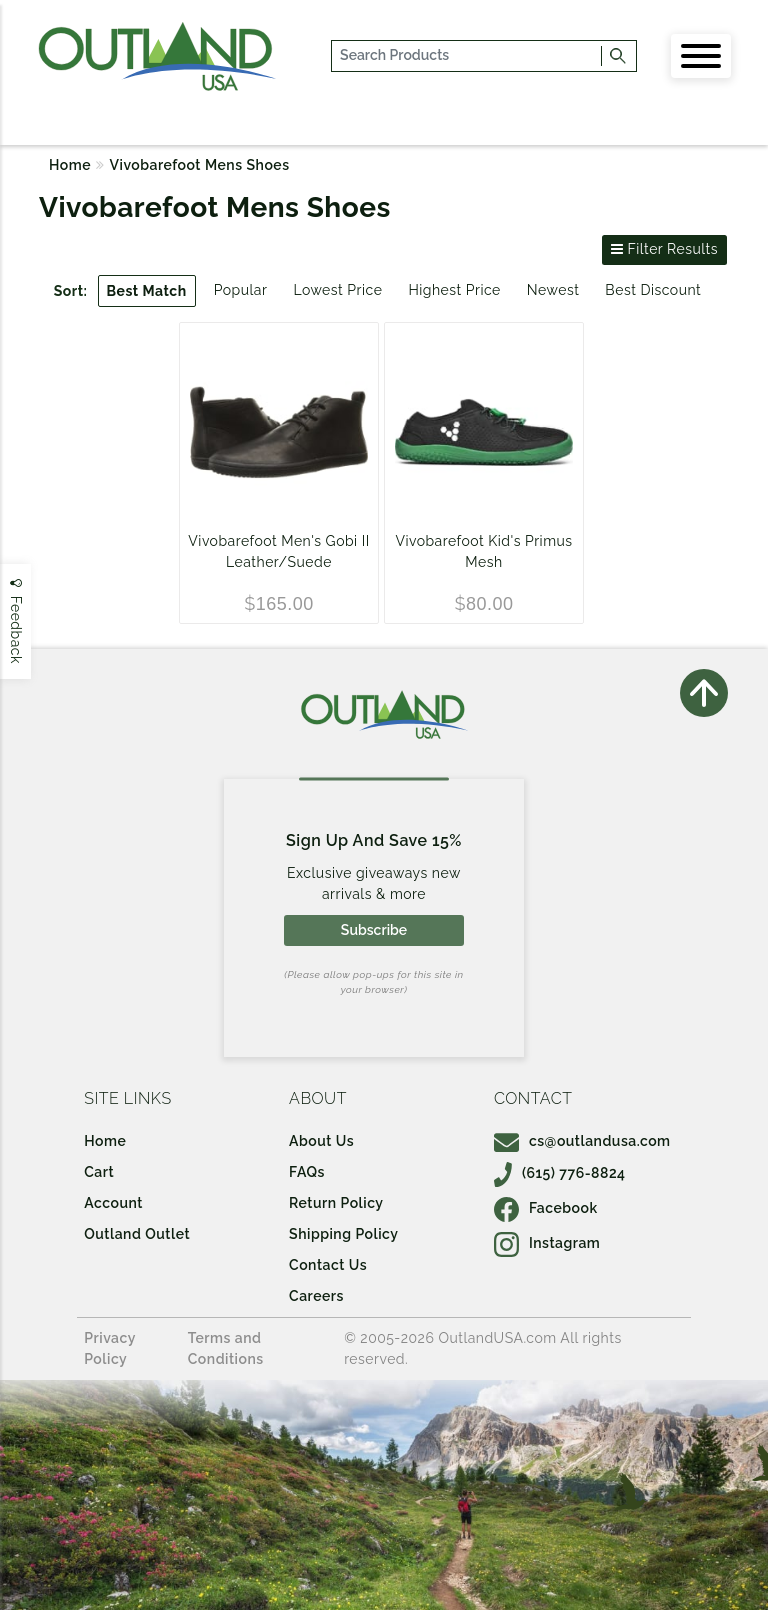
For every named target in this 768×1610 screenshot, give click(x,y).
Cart (99, 1172)
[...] (467, 56)
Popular (241, 290)
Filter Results (664, 249)
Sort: (71, 291)
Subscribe (374, 930)
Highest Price (454, 290)
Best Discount (653, 290)
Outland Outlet (137, 1234)
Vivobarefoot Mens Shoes (200, 165)
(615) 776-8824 (560, 1173)
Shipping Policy (343, 1234)
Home (70, 165)
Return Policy (336, 1203)
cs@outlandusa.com (582, 1141)
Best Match (147, 291)
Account (113, 1203)
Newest (553, 290)
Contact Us (328, 1265)
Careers (316, 1296)
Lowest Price (337, 290)
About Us (321, 1141)
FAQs (307, 1172)
